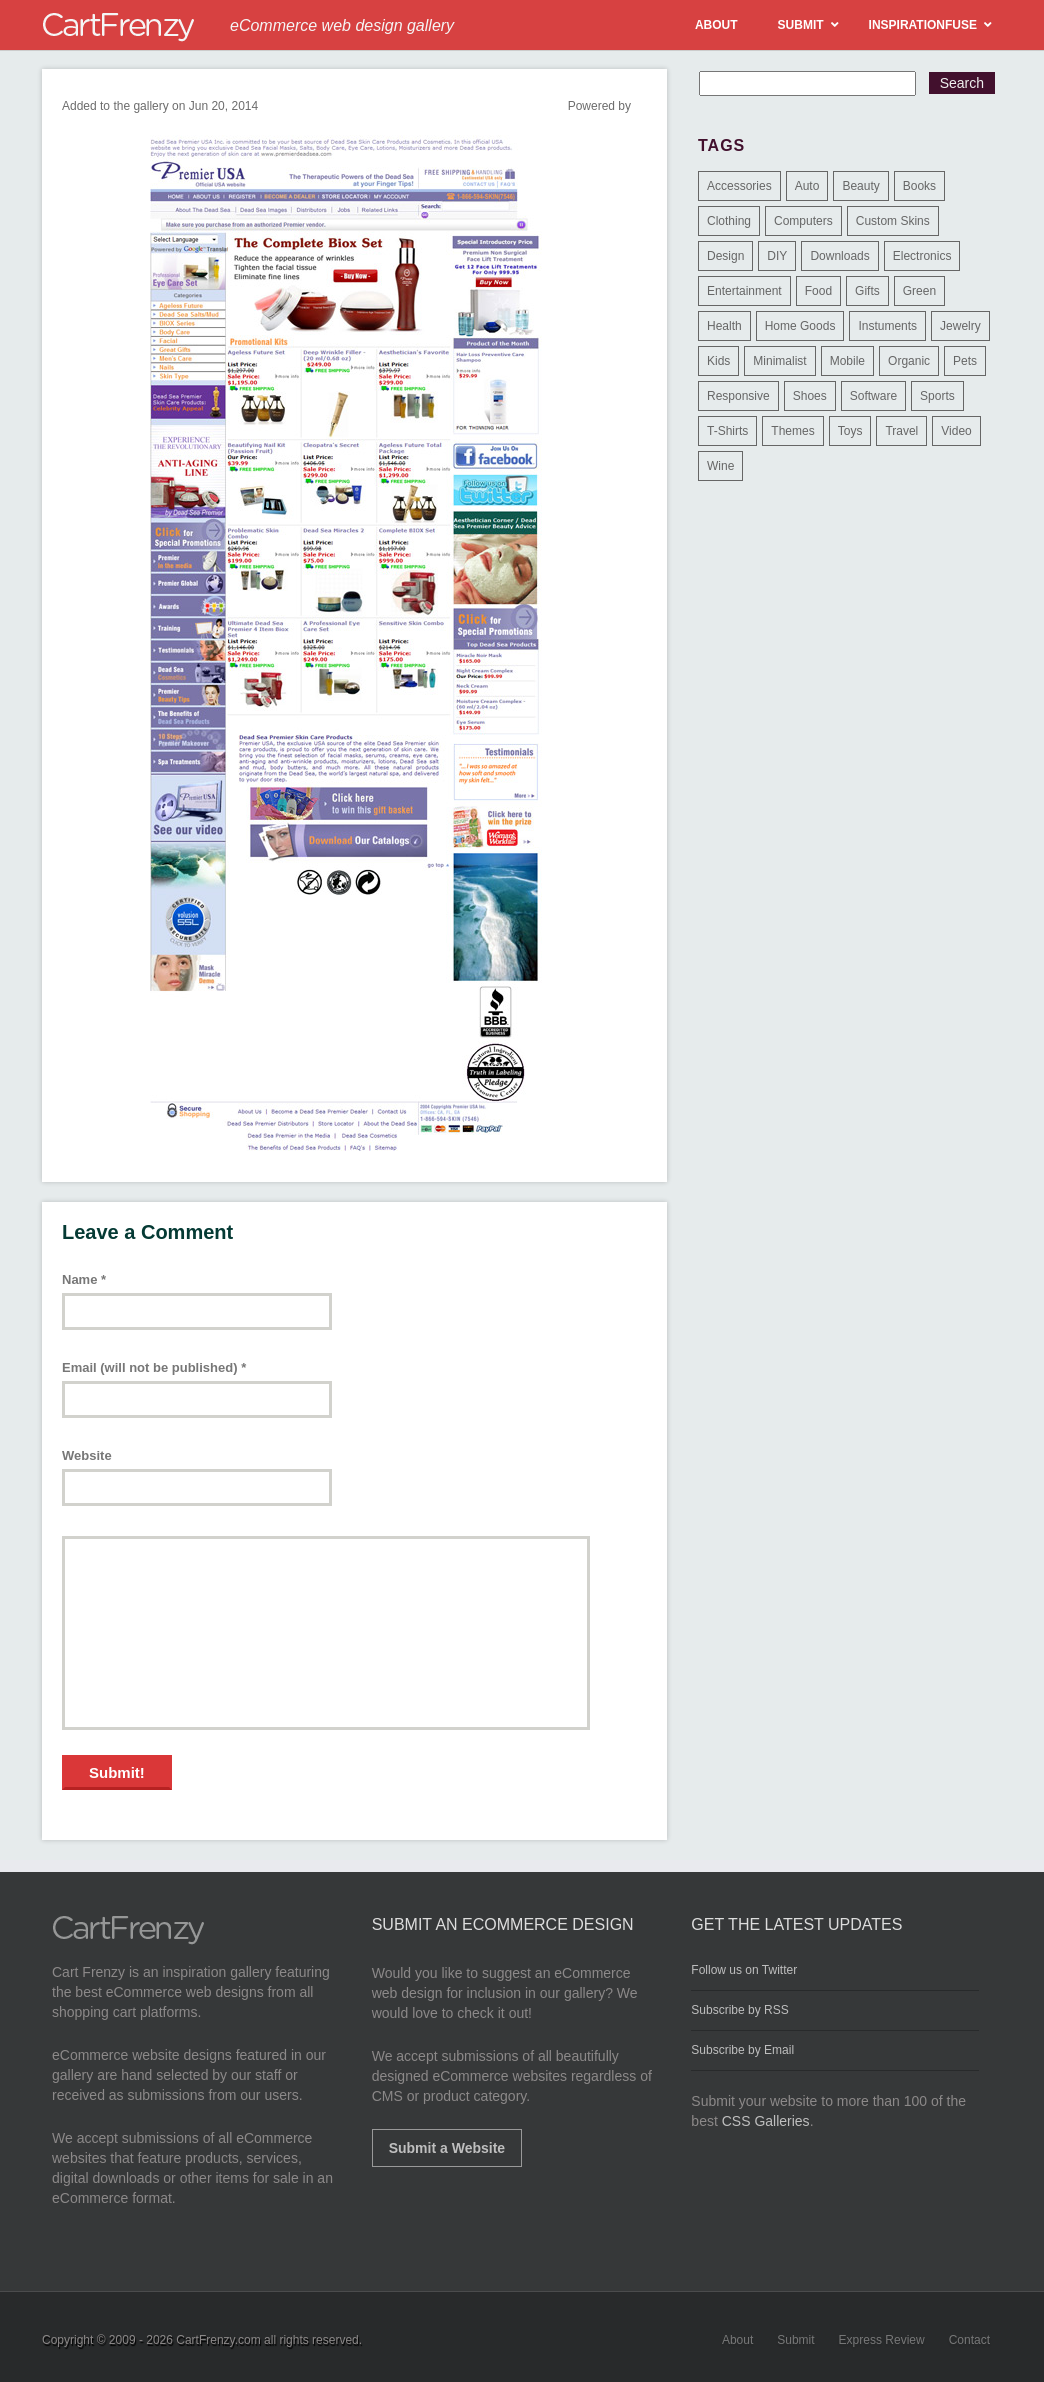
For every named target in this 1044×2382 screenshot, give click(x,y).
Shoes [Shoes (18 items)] (810, 396)
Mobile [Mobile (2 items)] (847, 361)
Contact (969, 2340)
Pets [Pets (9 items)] (965, 361)
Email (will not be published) (154, 1367)
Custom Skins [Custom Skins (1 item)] (893, 221)
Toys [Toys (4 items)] (850, 431)
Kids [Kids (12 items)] (718, 361)
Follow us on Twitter (744, 1970)
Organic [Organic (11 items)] (909, 361)
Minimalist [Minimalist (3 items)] (779, 361)
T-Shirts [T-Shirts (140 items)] (727, 431)
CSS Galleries (766, 2121)
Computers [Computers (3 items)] (803, 221)
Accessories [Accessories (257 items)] (739, 186)
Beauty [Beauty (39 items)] (860, 186)
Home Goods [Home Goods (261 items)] (800, 326)
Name (84, 1279)
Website (87, 1455)
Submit (795, 2340)
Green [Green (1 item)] (919, 291)
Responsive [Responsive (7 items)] (738, 396)
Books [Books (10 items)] (919, 186)
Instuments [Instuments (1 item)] (887, 326)
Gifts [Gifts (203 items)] (867, 291)
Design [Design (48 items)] (725, 256)
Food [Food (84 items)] (818, 291)
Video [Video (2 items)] (956, 431)
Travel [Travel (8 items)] (901, 431)
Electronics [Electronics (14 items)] (922, 256)
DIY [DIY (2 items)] (777, 256)
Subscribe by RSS (739, 2010)
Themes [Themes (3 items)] (792, 431)
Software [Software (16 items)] (873, 396)
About (737, 2340)
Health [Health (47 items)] (724, 326)
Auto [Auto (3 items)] (807, 186)
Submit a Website (447, 2148)
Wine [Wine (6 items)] (720, 466)
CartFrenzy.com (218, 2340)
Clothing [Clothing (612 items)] (729, 221)
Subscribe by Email (742, 2050)
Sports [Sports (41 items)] (937, 396)
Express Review (882, 2340)
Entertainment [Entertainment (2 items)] (744, 291)
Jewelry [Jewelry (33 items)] (960, 326)
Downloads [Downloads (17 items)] (839, 256)
